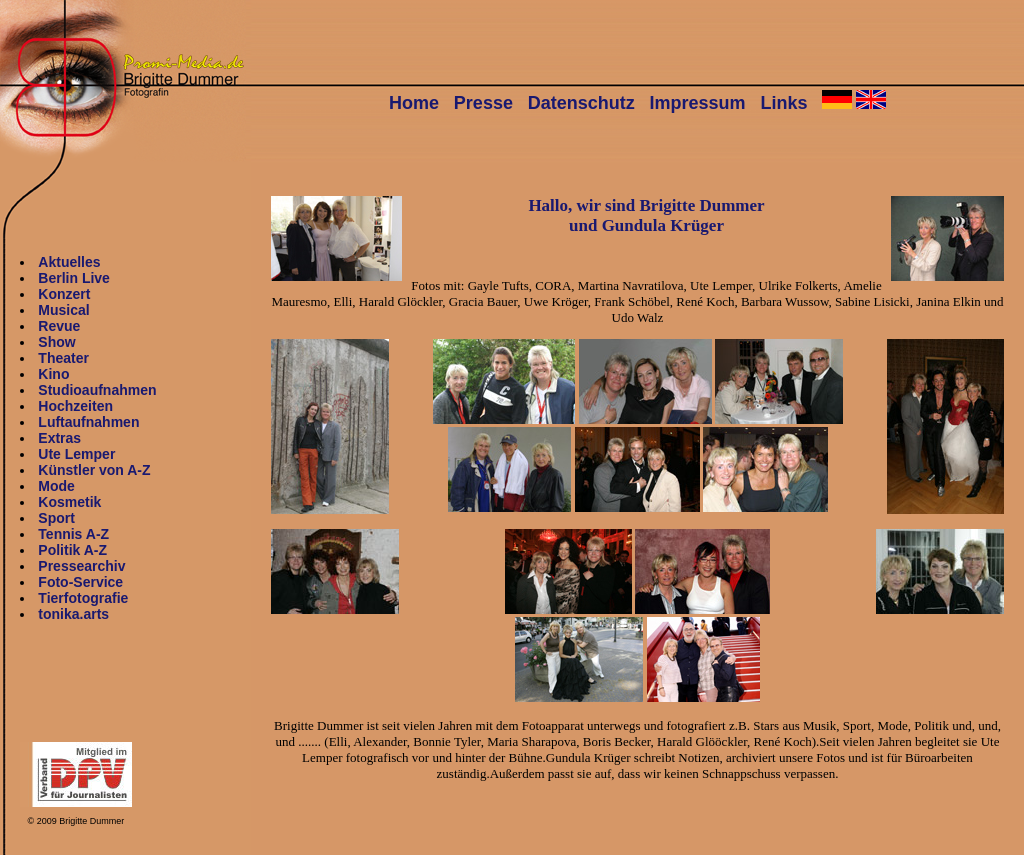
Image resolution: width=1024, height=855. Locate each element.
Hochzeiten (75, 406)
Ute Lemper (76, 454)
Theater (63, 358)
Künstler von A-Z (94, 470)
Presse (483, 103)
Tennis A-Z (73, 534)
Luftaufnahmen (88, 422)
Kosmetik (69, 502)
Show (56, 342)
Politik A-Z (72, 550)
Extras (59, 438)
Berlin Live (74, 278)
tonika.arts (73, 614)
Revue (59, 326)
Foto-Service (80, 582)
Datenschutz (581, 103)
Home (414, 103)
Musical (63, 310)
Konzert (64, 294)
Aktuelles (69, 262)
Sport (56, 518)
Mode (56, 486)
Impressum (698, 103)
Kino (53, 374)
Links (783, 103)
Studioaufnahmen (97, 390)
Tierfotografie (83, 598)
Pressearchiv (81, 566)
